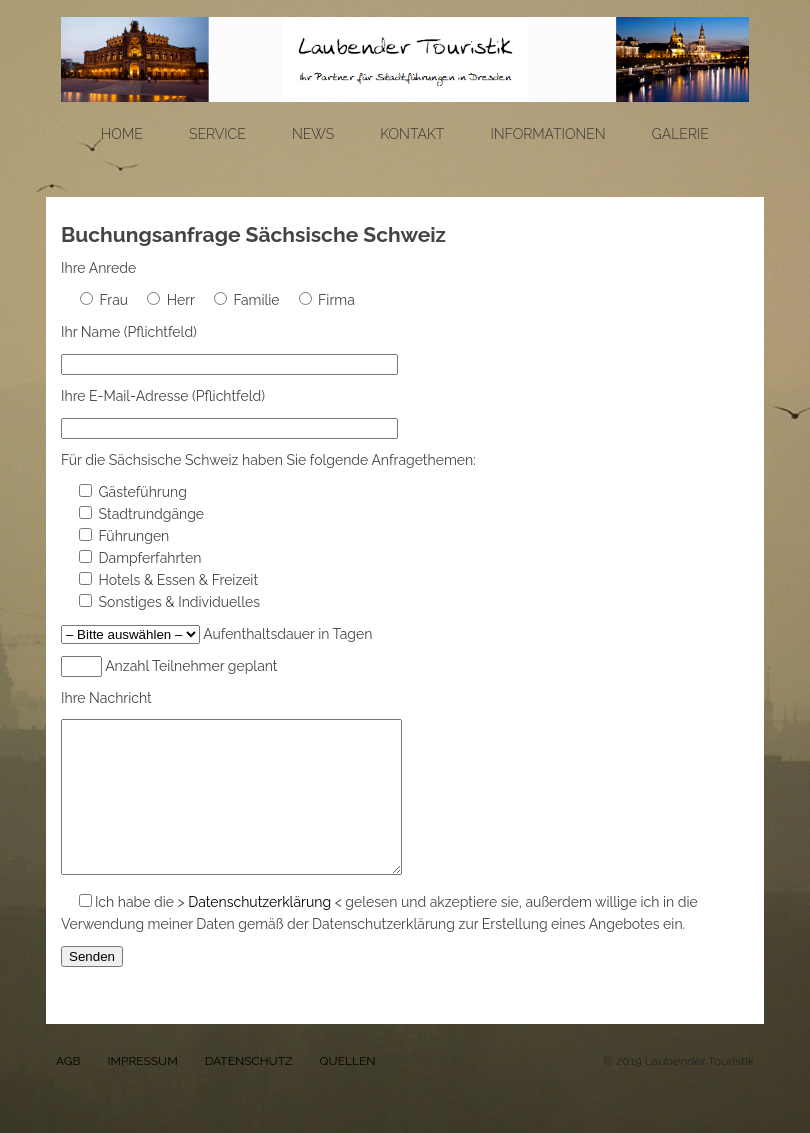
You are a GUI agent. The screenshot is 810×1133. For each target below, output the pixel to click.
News (313, 134)
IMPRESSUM (142, 1091)
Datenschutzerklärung (259, 932)
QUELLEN (348, 1091)
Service (217, 134)
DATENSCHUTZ (249, 1091)
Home (122, 134)
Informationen (547, 134)
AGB (68, 1091)
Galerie (680, 134)
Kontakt (412, 134)
